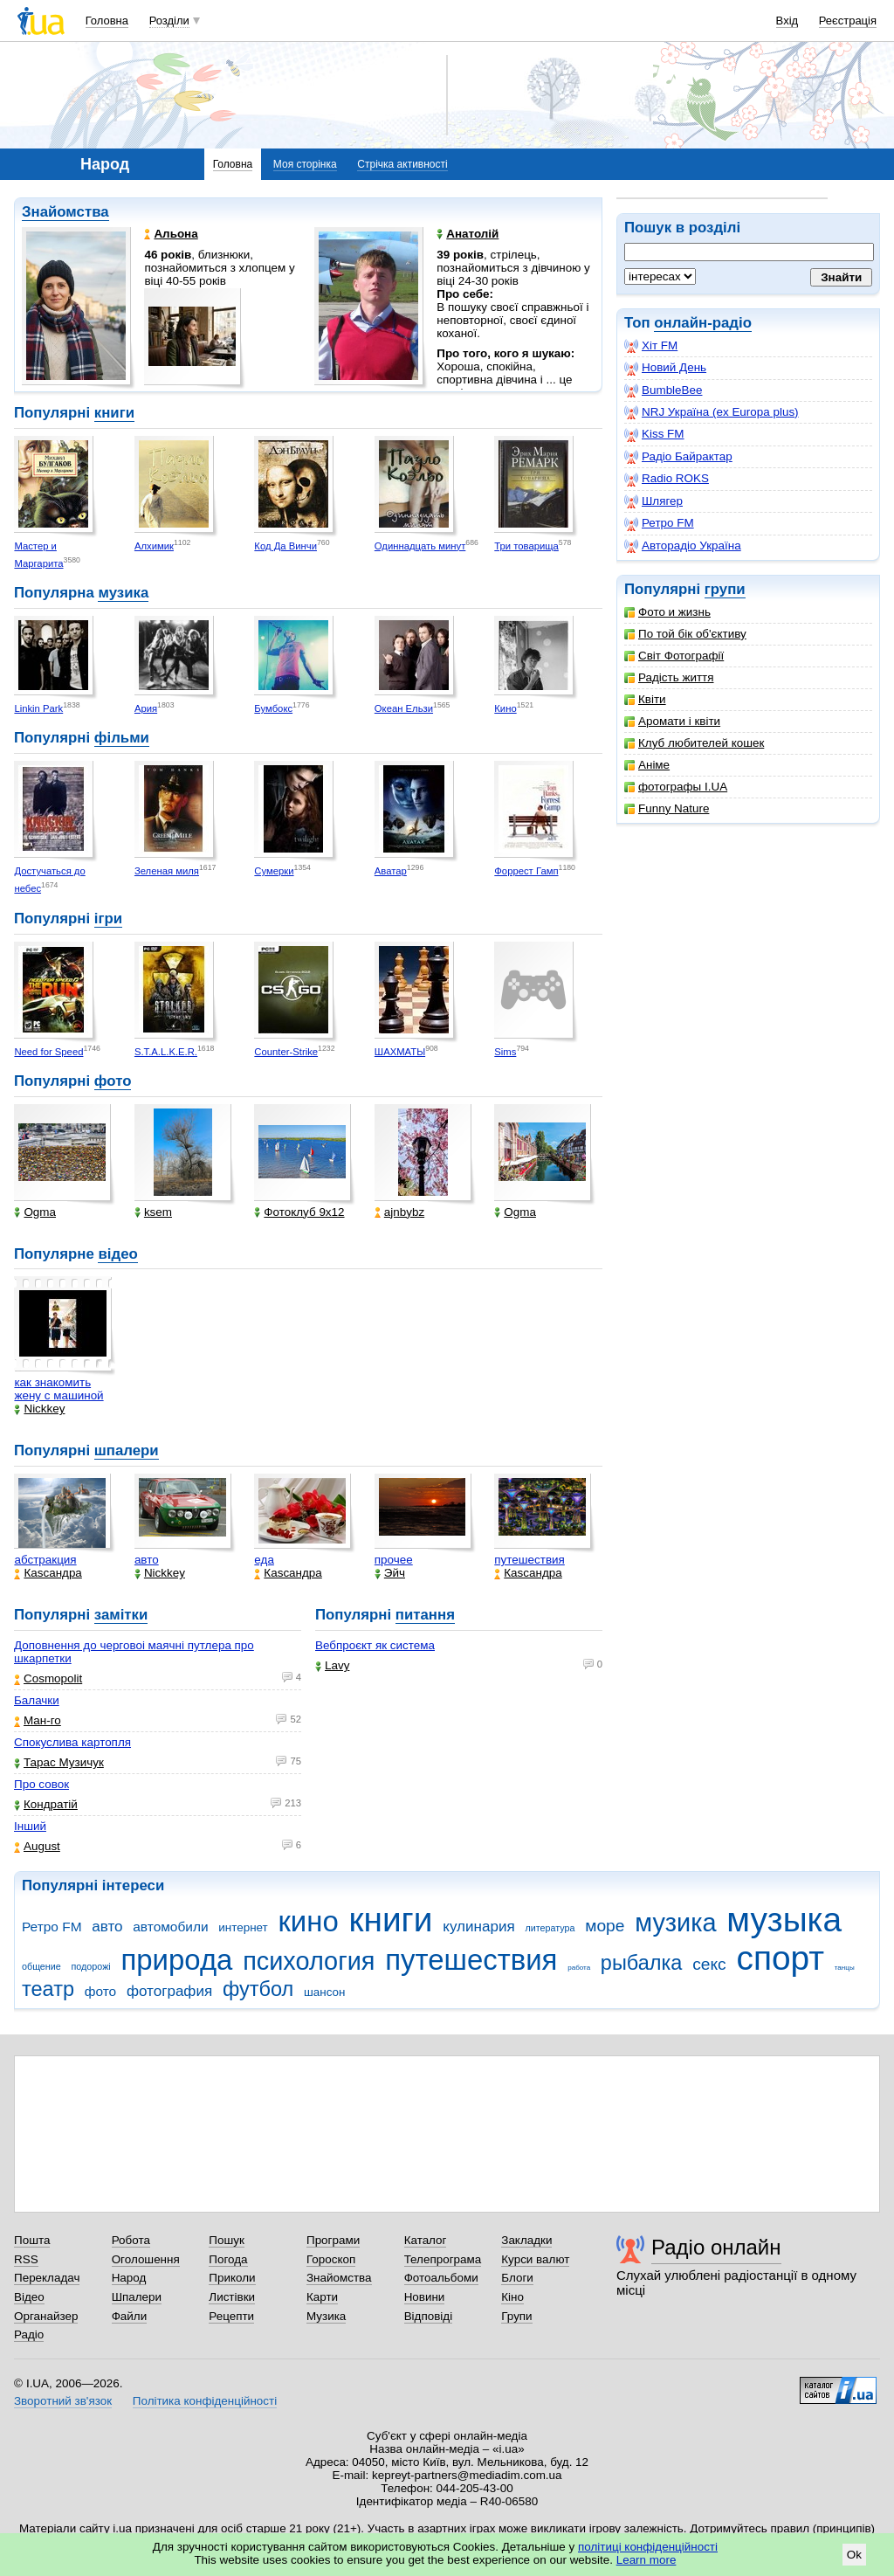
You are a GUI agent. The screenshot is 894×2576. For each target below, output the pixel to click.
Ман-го (37, 1720)
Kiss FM (654, 434)
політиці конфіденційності (648, 2546)
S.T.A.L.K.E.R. (165, 1051)
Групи (516, 2316)
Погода (228, 2259)
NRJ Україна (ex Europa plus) (711, 412)
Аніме (647, 764)
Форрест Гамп (526, 871)
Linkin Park (38, 708)
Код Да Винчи (285, 546)
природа (176, 1960)
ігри (108, 918)
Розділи (169, 20)
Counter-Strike (286, 1051)
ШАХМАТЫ (400, 1051)
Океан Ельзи (404, 708)
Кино (505, 708)
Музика (326, 2316)
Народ (129, 2277)
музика (123, 592)
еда (264, 1559)
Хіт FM (650, 346)
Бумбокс (273, 708)
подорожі (91, 1966)
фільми (121, 737)
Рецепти (231, 2316)
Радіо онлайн (716, 2247)
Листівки (232, 2296)
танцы (845, 1968)
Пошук (226, 2240)
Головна (107, 20)
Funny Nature (666, 808)
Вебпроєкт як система (375, 1645)
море (604, 1925)
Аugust (37, 1846)
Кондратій (46, 1804)
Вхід (787, 20)
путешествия (529, 1559)
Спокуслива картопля (72, 1742)
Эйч (390, 1572)
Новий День (665, 368)
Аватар (391, 871)
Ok (854, 2554)
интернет (242, 1927)
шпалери (126, 1450)
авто (146, 1559)
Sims (505, 1051)
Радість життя (669, 677)
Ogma (35, 1212)
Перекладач (46, 2277)
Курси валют (535, 2259)
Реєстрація (848, 20)
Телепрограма (443, 2259)
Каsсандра (47, 1572)
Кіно (512, 2296)
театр (48, 1989)
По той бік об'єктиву (685, 633)
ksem (153, 1212)
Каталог (425, 2240)
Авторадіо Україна (682, 546)
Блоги (517, 2277)
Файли (130, 2316)
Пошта (32, 2240)
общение (41, 1966)
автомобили (170, 1926)
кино (308, 1921)
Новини (424, 2296)
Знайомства (65, 212)
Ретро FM (659, 523)
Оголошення (146, 2259)
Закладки (526, 2240)
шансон (324, 1992)
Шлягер (653, 501)
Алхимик (154, 546)
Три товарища (526, 546)
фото (113, 1081)
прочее (394, 1559)
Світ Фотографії (674, 655)
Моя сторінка (305, 164)
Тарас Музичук (59, 1762)
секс (709, 1964)
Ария (145, 708)
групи (725, 589)
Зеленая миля (166, 871)
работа (578, 1968)
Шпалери (137, 2296)
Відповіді (428, 2316)
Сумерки (273, 871)
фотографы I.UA (675, 786)
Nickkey (39, 1408)
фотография (169, 1991)
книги (114, 412)
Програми (333, 2240)
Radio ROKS (666, 479)
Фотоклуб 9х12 (299, 1212)
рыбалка (642, 1962)
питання (425, 1614)
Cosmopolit (48, 1678)
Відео (29, 2296)
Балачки (36, 1700)
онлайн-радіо (703, 322)
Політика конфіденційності (205, 2400)
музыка (784, 1919)
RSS (26, 2259)
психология (309, 1961)
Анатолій (468, 233)
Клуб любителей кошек (694, 742)
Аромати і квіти (672, 721)
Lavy (332, 1665)
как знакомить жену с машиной (58, 1389)
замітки (121, 1614)
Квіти (645, 699)
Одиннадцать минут (420, 546)
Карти (322, 2296)
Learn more (646, 2559)
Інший (30, 1826)
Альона (170, 233)
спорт (780, 1958)
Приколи (232, 2277)
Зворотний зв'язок (63, 2400)
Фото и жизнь (667, 611)
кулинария (478, 1926)
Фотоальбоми (441, 2277)
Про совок (41, 1784)
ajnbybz (399, 1212)
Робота (131, 2240)
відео (117, 1254)
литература (549, 1928)
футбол (258, 1989)
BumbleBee (663, 390)
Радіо (29, 2334)
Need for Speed (48, 1051)
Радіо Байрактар (678, 457)
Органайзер (46, 2316)
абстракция (45, 1559)
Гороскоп (330, 2259)
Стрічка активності (402, 164)
